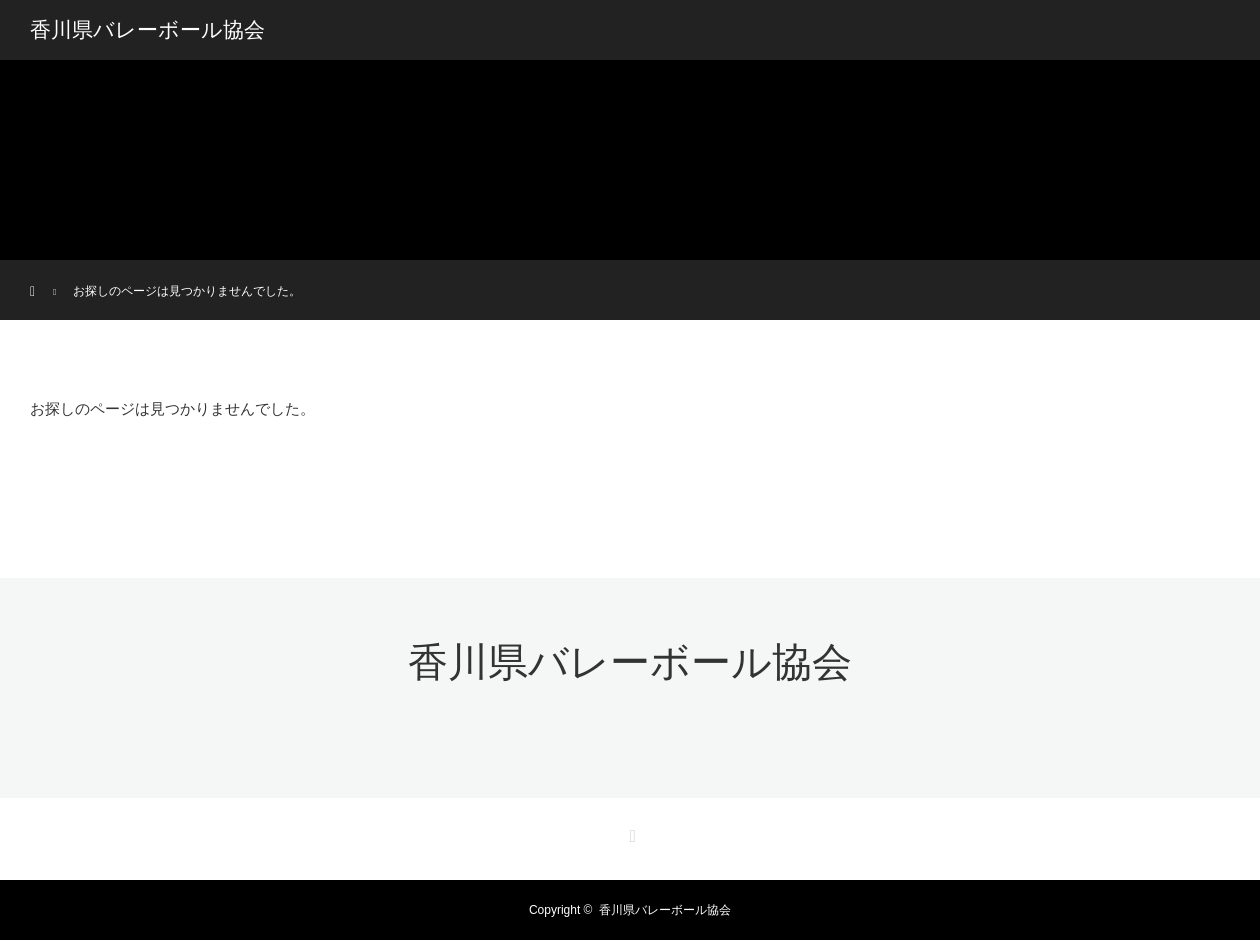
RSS (630, 833)
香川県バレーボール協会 (147, 30)
